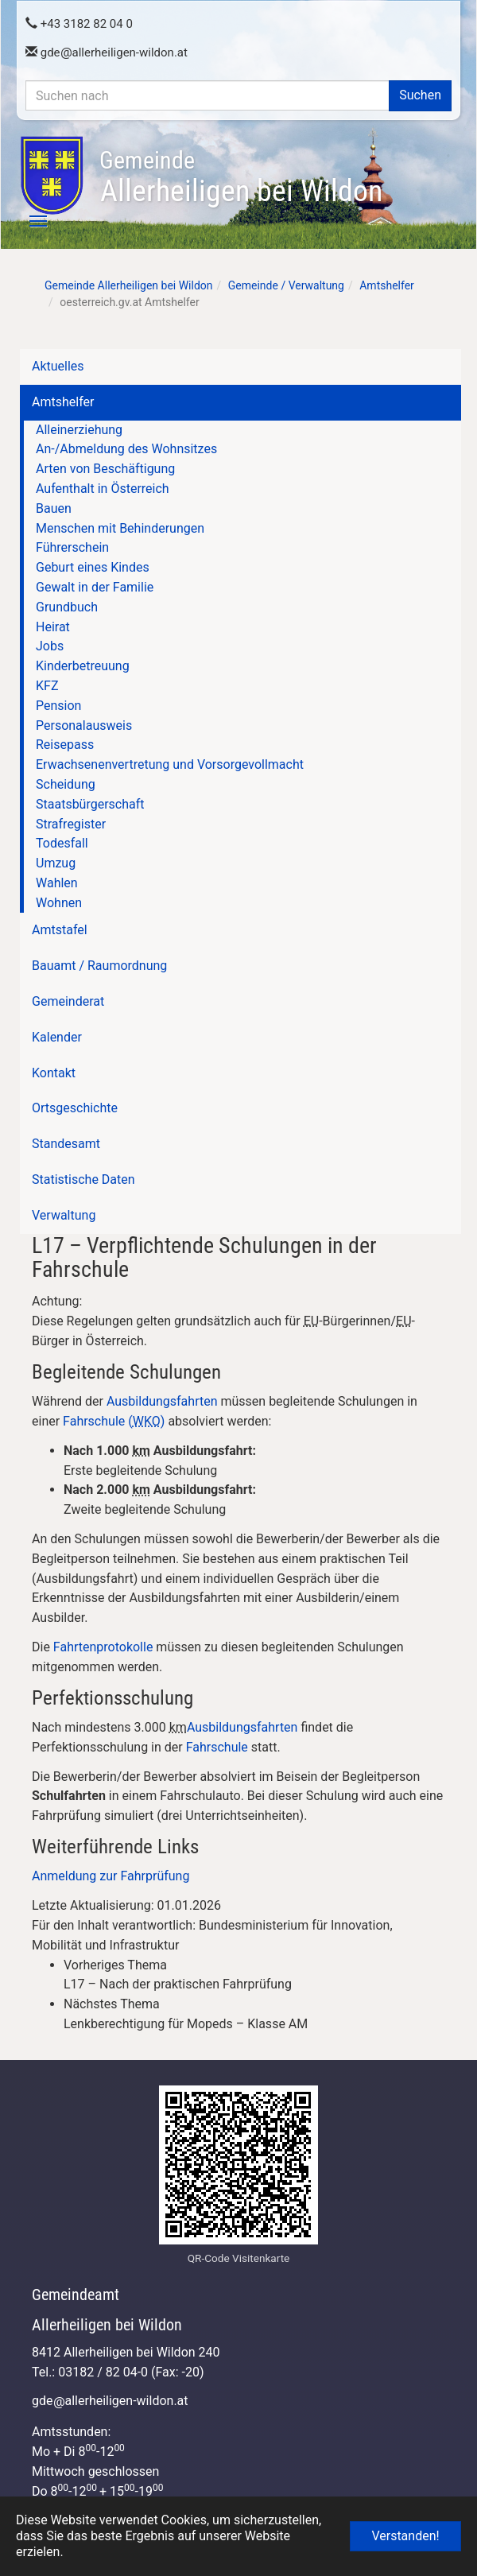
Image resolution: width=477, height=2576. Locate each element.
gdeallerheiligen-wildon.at (106, 52)
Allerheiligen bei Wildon (240, 177)
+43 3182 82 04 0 (79, 24)
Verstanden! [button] (405, 2535)
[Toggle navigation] (29, 221)
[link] (254, 1976)
